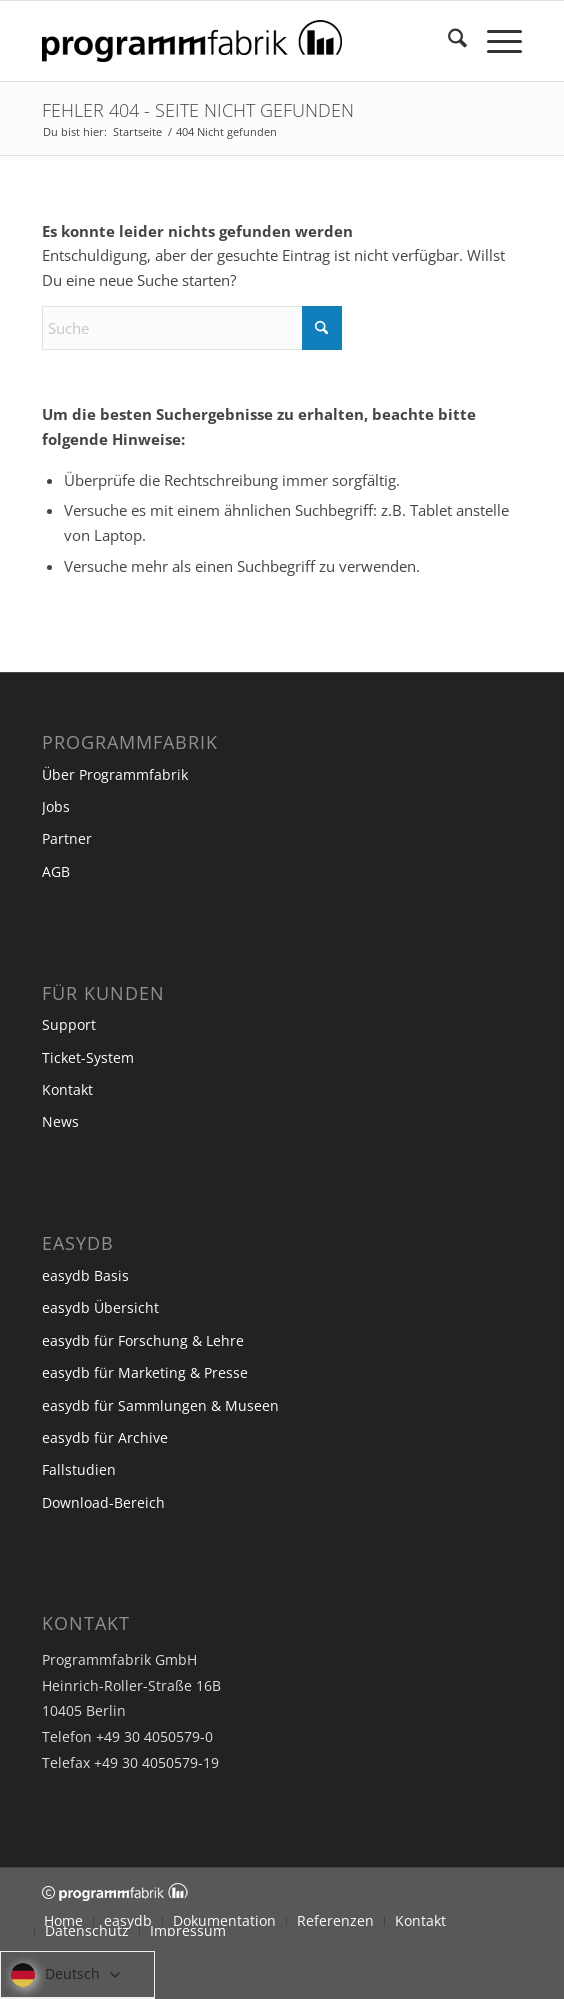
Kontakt (67, 1089)
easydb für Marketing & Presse (145, 1372)
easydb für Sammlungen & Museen (160, 1405)
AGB (56, 871)
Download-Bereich (103, 1502)
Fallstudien (79, 1469)
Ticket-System (88, 1057)
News (60, 1121)
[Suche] (447, 41)
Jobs (56, 806)
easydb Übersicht (100, 1307)
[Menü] (494, 41)
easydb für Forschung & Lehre (143, 1340)
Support (69, 1024)
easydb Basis (85, 1275)
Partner (67, 838)
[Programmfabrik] (234, 41)
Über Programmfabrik (115, 774)
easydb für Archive (105, 1437)
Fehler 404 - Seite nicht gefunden (198, 110)
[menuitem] (447, 41)
